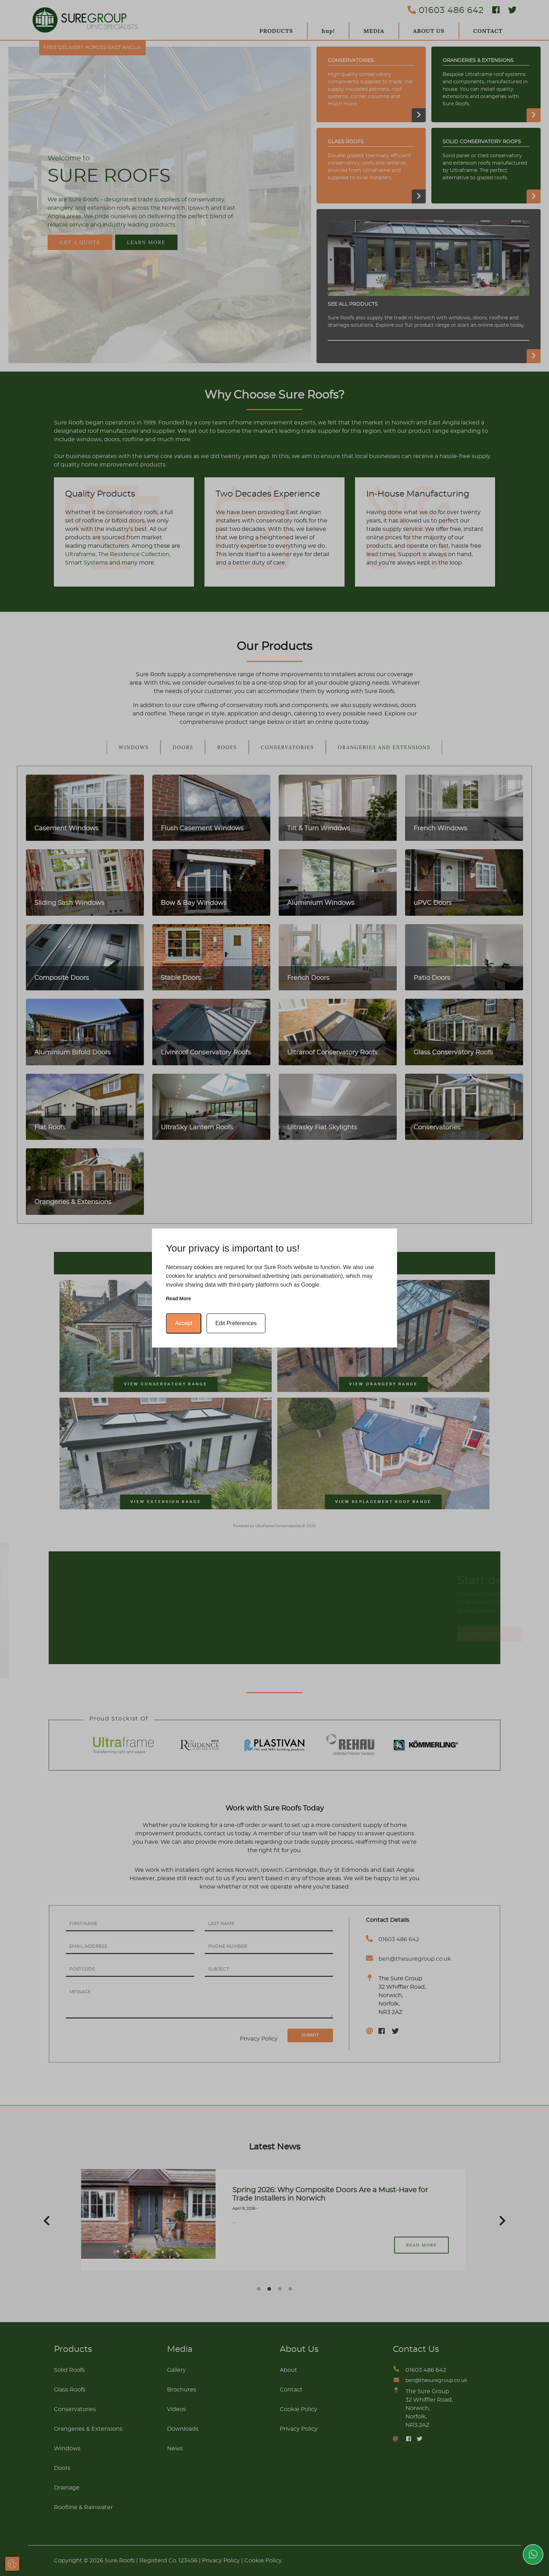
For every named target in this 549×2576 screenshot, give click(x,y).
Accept (183, 1323)
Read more (178, 1298)
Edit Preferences (236, 1323)
